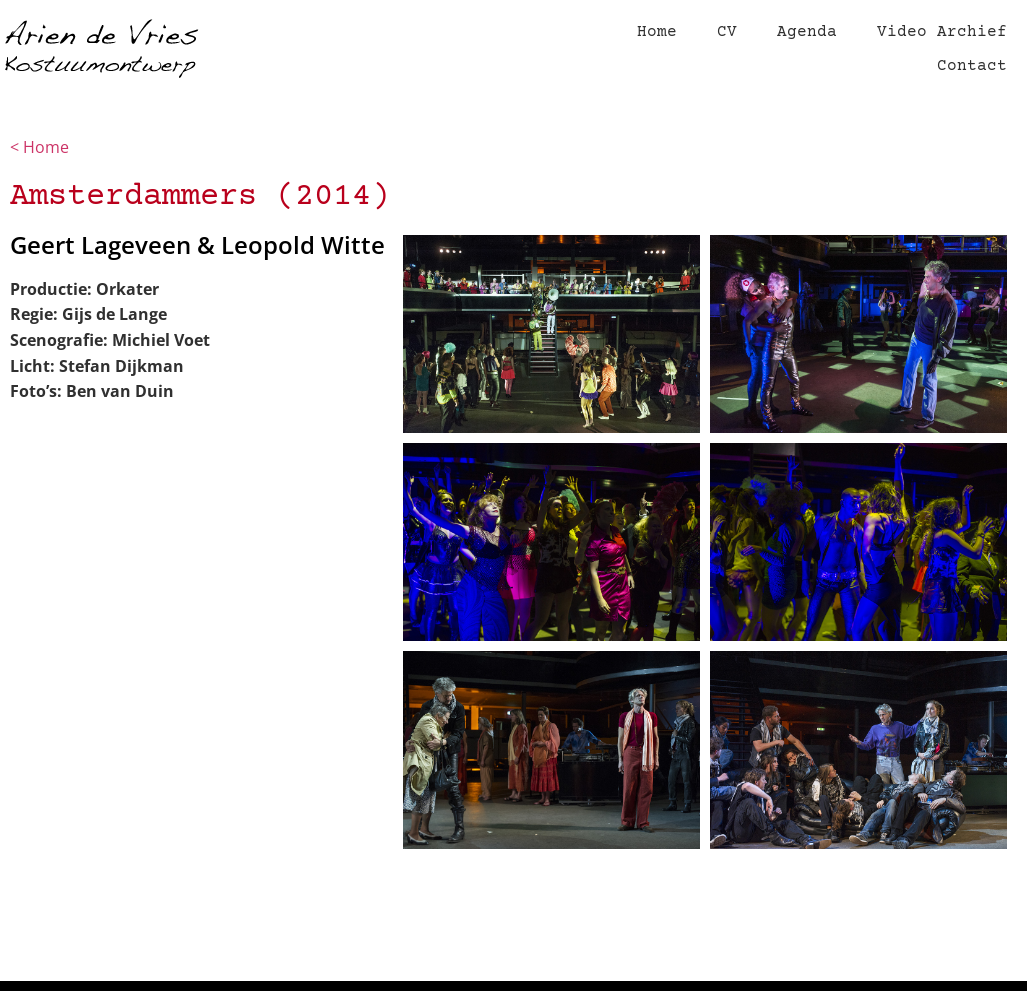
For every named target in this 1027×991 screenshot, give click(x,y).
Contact (972, 66)
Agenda (807, 32)
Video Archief (942, 32)
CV (727, 32)
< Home (41, 147)
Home (657, 32)
